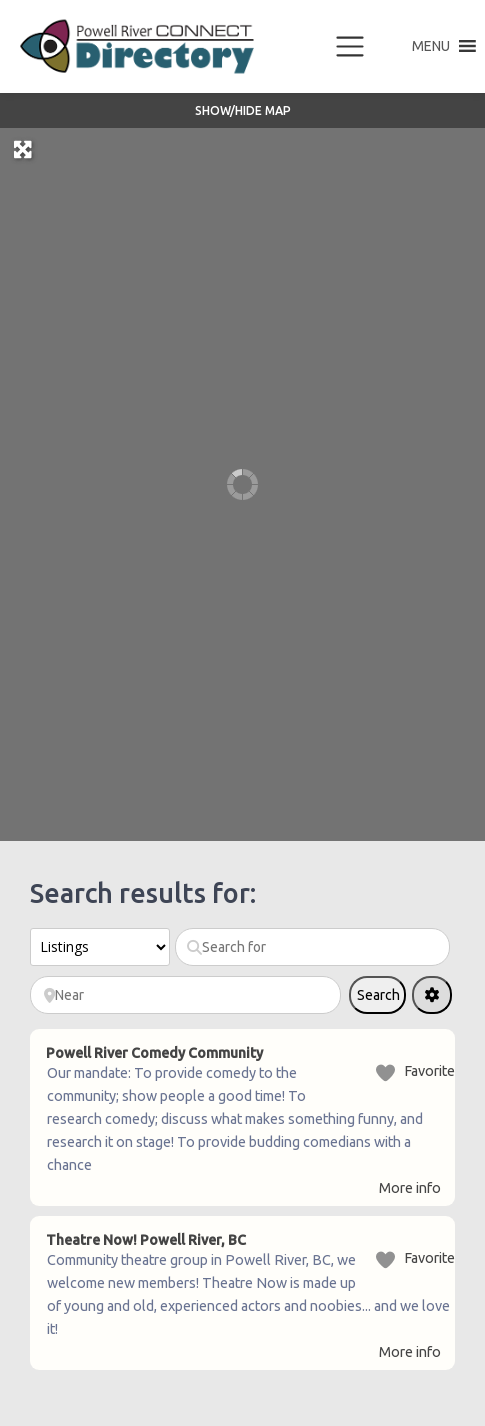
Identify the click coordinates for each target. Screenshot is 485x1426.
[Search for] (312, 947)
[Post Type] (100, 947)
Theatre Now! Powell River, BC (146, 1240)
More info (410, 1188)
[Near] (185, 995)
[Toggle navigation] (350, 47)
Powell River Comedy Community (154, 1053)
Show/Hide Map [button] (243, 110)
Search (381, 1000)
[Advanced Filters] (432, 995)
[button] (431, 46)
